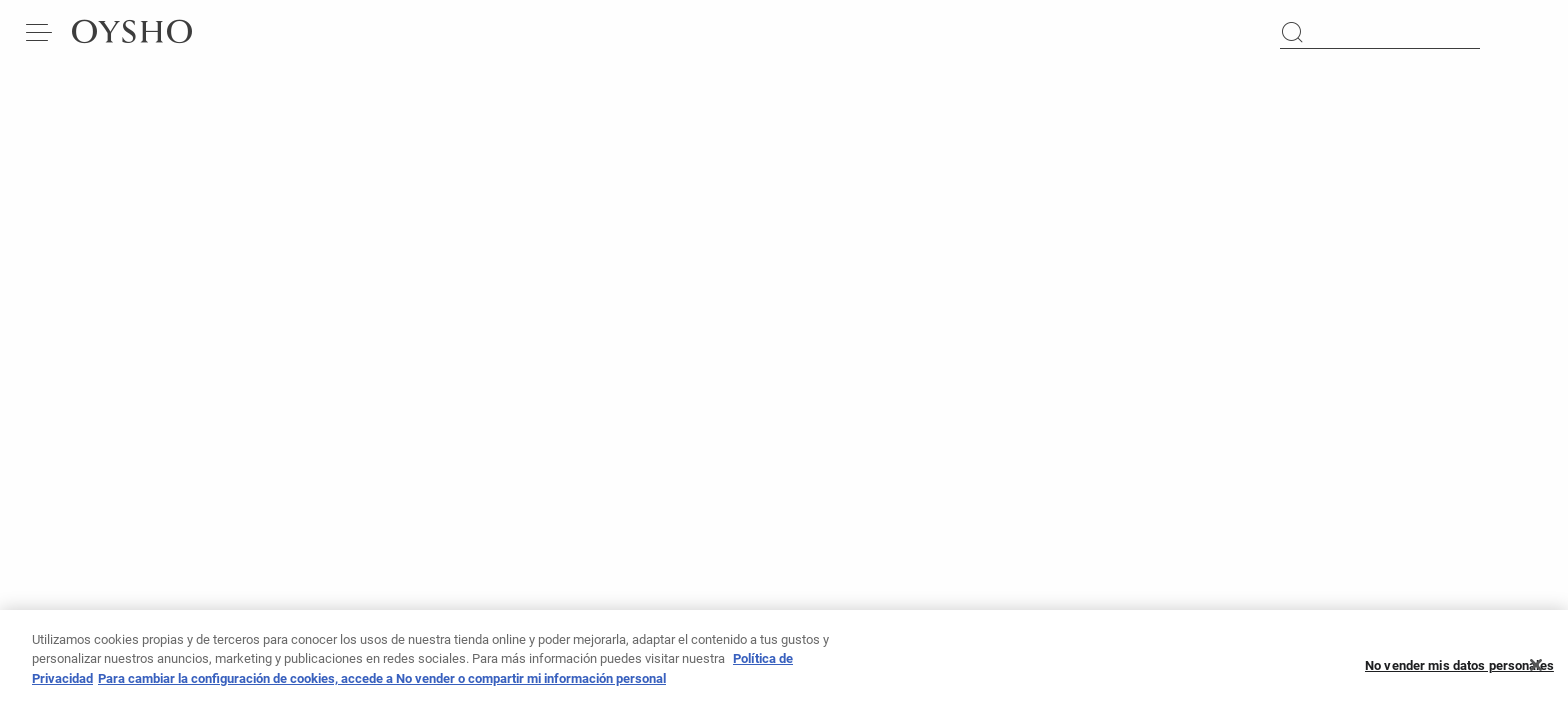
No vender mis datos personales (1459, 670)
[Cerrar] (1536, 671)
